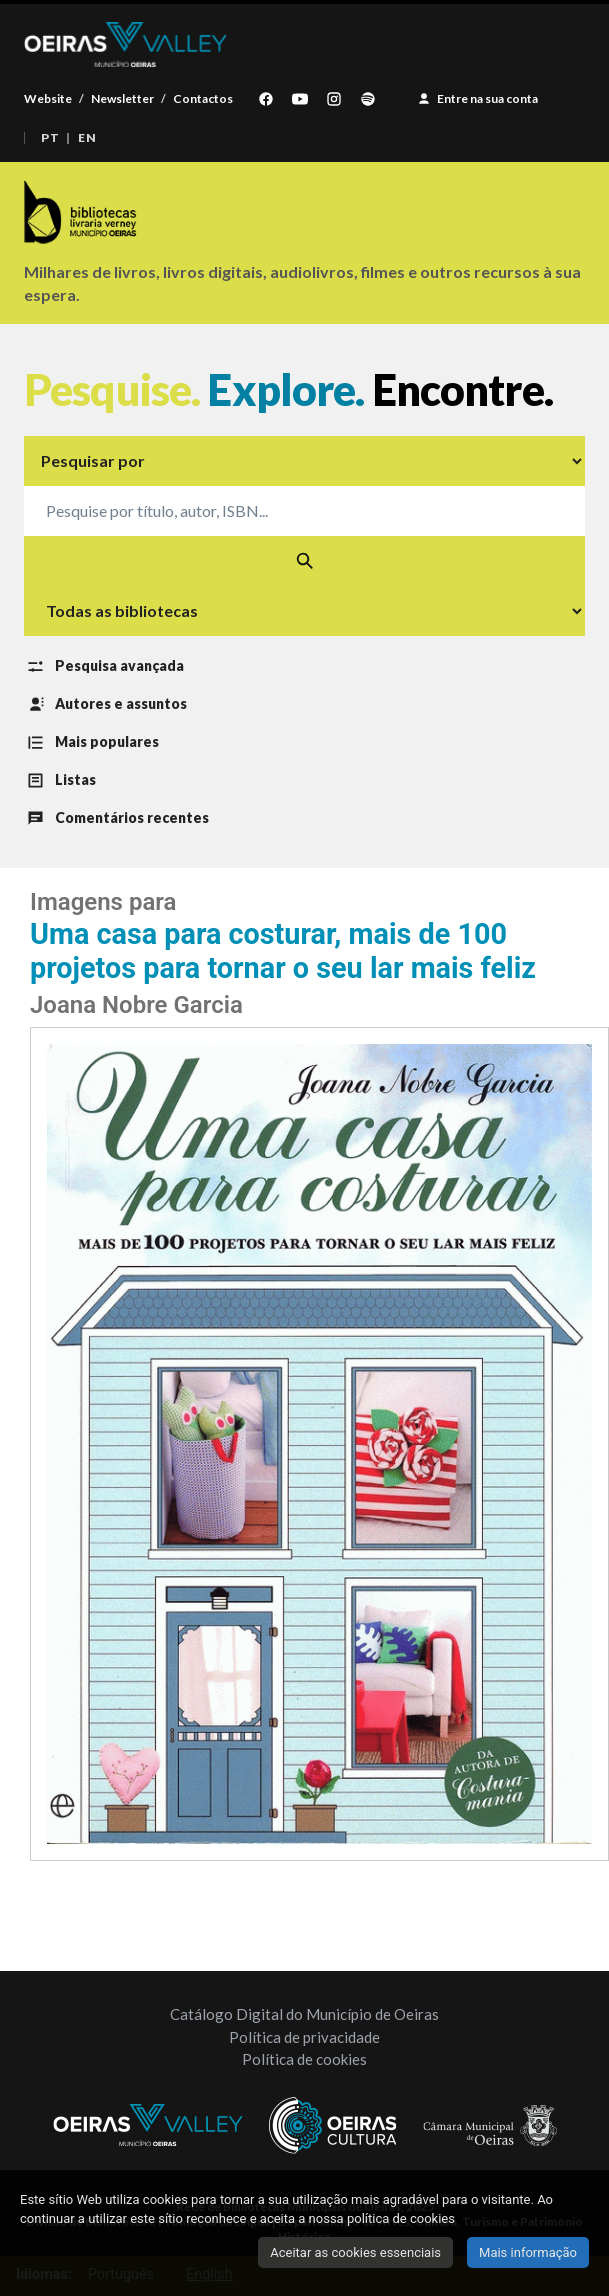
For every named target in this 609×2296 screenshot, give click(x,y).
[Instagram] (334, 99)
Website (48, 98)
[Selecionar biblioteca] (304, 611)
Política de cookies (304, 2059)
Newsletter (122, 98)
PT (50, 138)
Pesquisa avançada (104, 667)
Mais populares (91, 743)
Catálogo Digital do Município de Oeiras (304, 2014)
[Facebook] (266, 99)
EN (87, 138)
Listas (60, 781)
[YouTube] (300, 99)
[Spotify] (368, 99)
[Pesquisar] (304, 561)
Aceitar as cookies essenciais (355, 2252)
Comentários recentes (116, 819)
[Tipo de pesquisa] (304, 461)
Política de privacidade (304, 2037)
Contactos (203, 98)
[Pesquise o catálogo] (304, 511)
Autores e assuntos (105, 705)
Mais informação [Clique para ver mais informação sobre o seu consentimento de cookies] (528, 2252)
